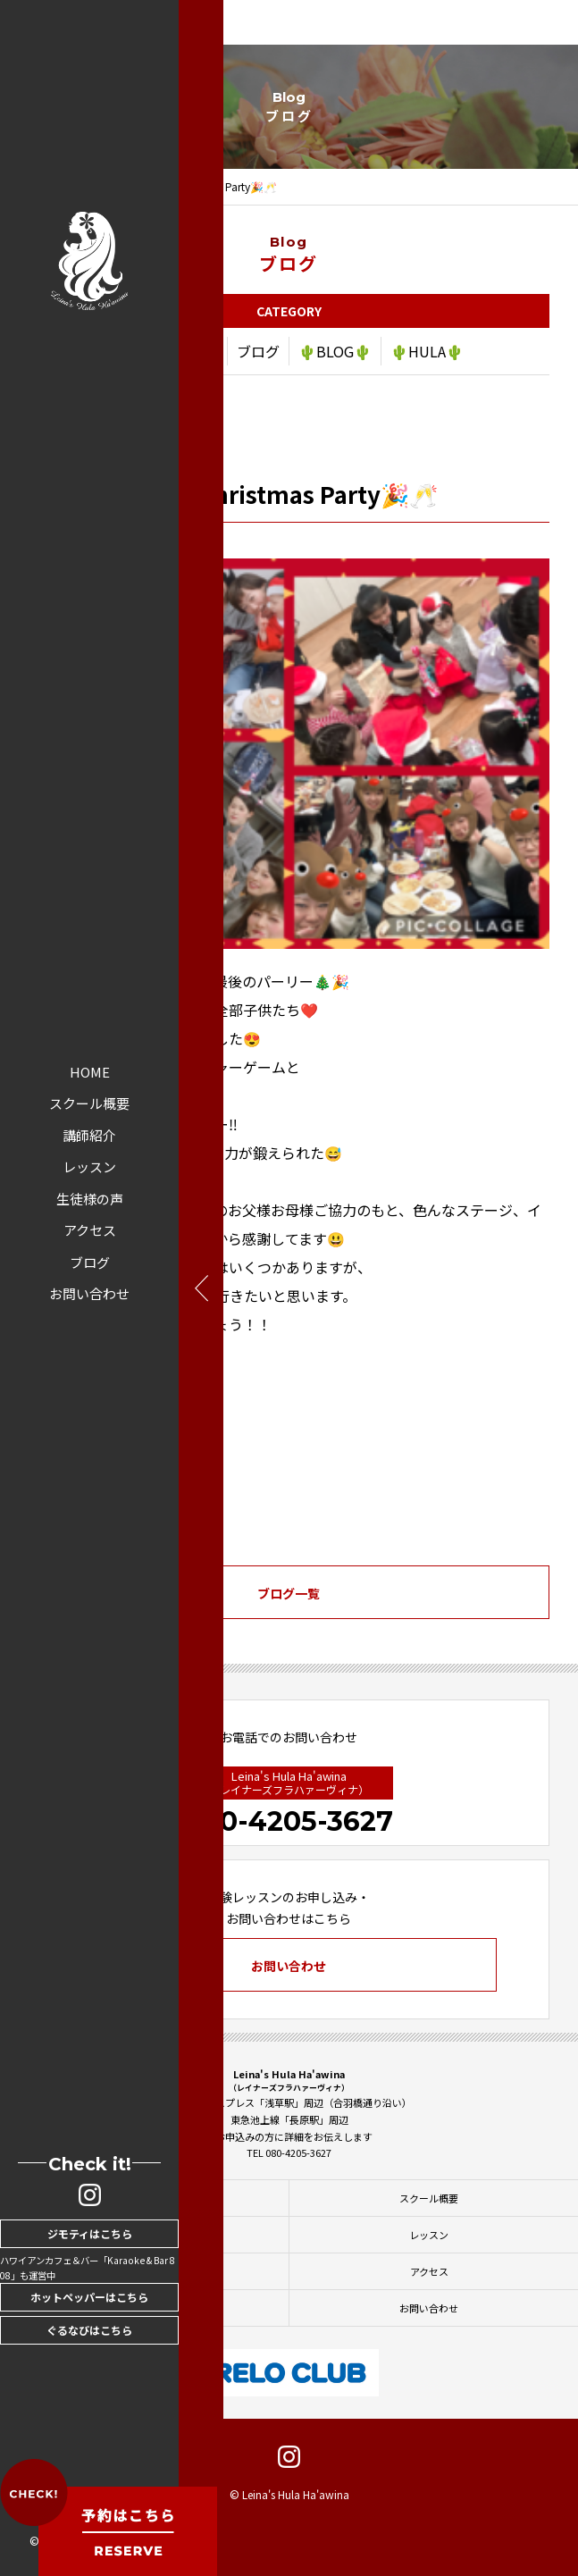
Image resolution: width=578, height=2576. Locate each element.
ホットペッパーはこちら (89, 2296)
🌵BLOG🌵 (335, 354)
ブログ (90, 1262)
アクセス (89, 1230)
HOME (90, 1071)
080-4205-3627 (288, 1821)
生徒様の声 (89, 1198)
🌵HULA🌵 (427, 354)
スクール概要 (89, 1103)
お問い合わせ (89, 1293)
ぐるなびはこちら (89, 2329)
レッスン (89, 1166)
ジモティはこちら (89, 2233)
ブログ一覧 (288, 1596)
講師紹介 (89, 1135)
